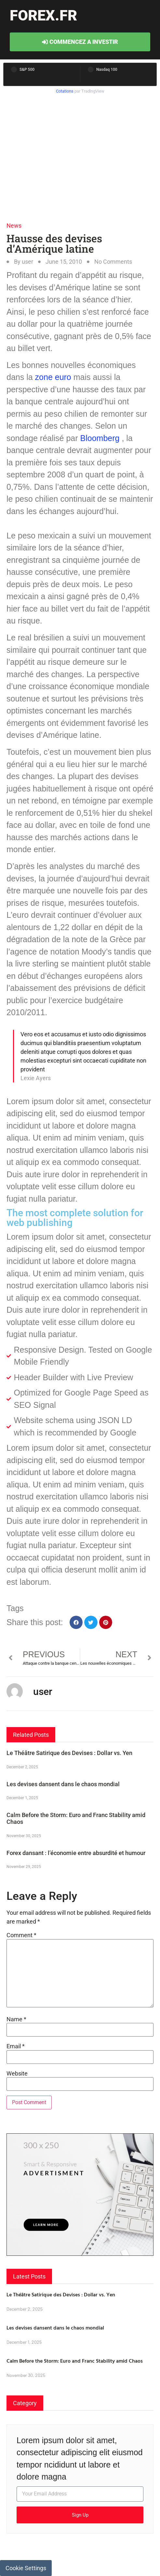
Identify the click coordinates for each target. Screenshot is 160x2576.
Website (17, 2074)
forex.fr (43, 15)
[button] (76, 1622)
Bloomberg (100, 438)
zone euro (52, 377)
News (14, 225)
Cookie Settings (26, 2568)
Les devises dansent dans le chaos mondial (63, 1784)
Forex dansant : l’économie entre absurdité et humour (76, 1853)
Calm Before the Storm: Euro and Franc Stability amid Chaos (75, 2361)
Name (16, 2019)
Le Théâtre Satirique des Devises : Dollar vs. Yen (69, 1752)
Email (16, 2046)
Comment (21, 1935)
